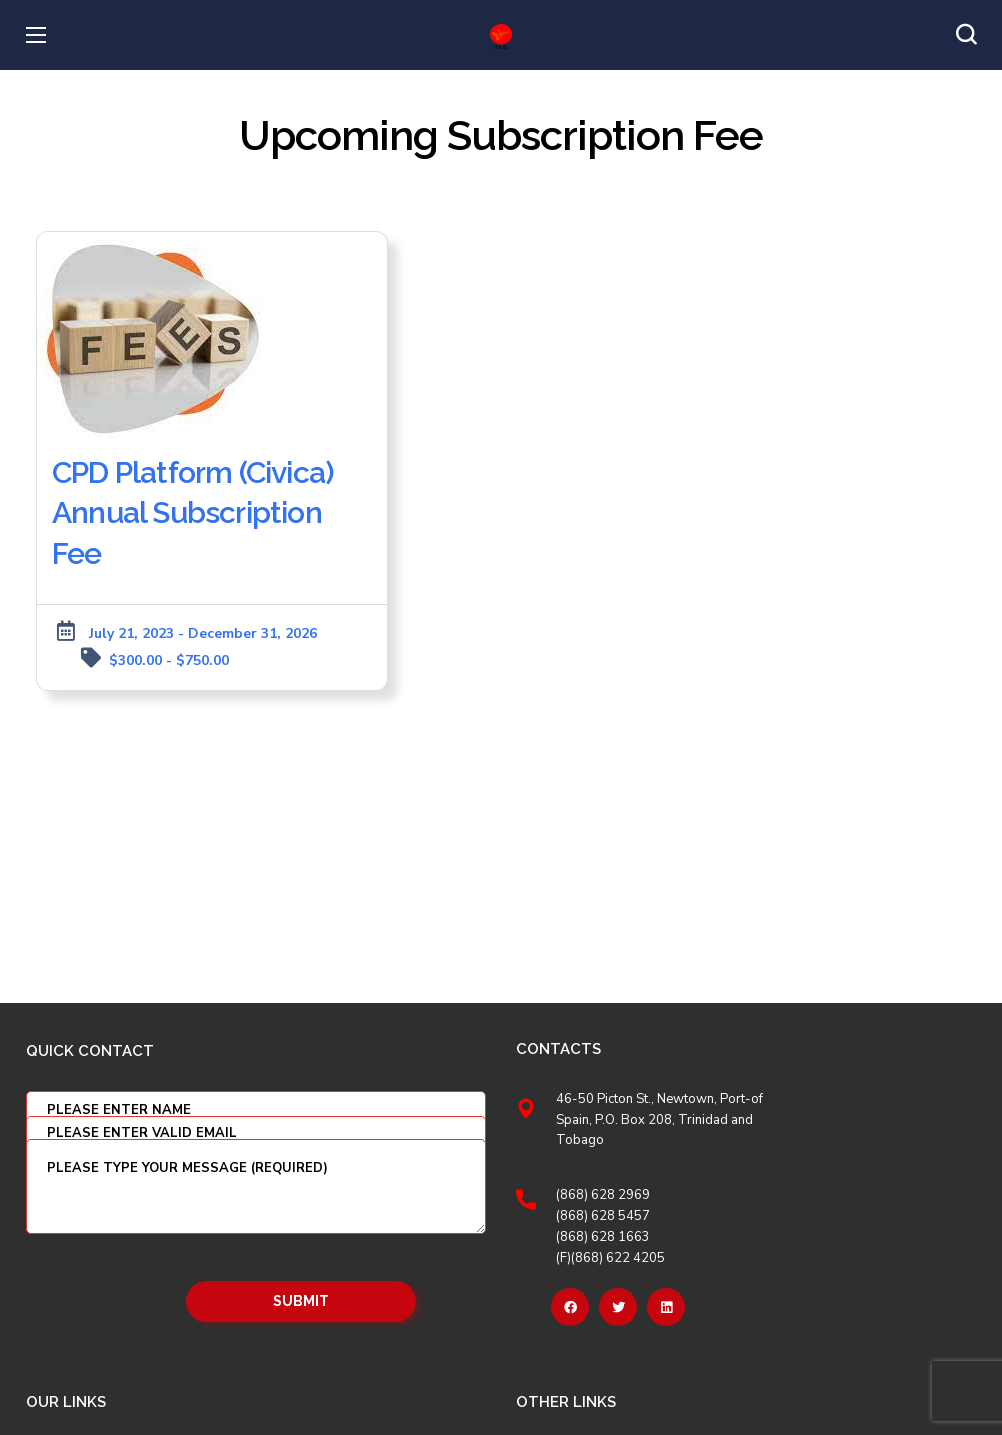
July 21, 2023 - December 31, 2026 (203, 633)
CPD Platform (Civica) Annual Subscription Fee (193, 513)
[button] (966, 35)
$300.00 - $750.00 (169, 660)
